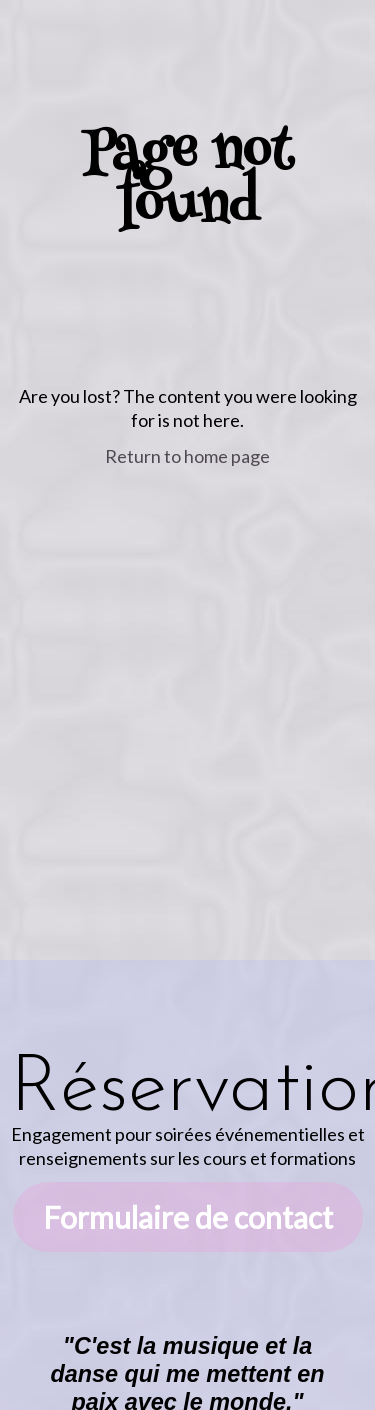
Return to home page (187, 456)
